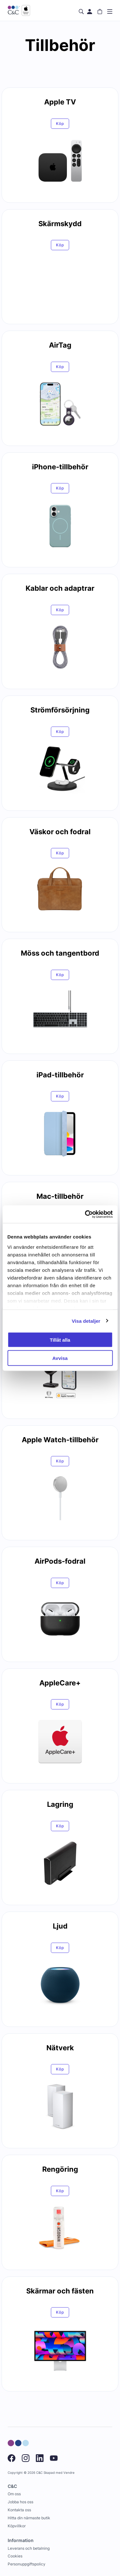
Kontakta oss (19, 2509)
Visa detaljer (86, 1320)
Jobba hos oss (20, 2501)
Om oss (14, 2493)
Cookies (15, 2556)
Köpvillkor (17, 2525)
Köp (60, 123)
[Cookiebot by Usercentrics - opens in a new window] (85, 1214)
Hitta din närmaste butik (29, 2517)
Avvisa (60, 1358)
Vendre (69, 2472)
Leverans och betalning (29, 2548)
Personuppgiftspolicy (26, 2564)
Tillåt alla (60, 1340)
